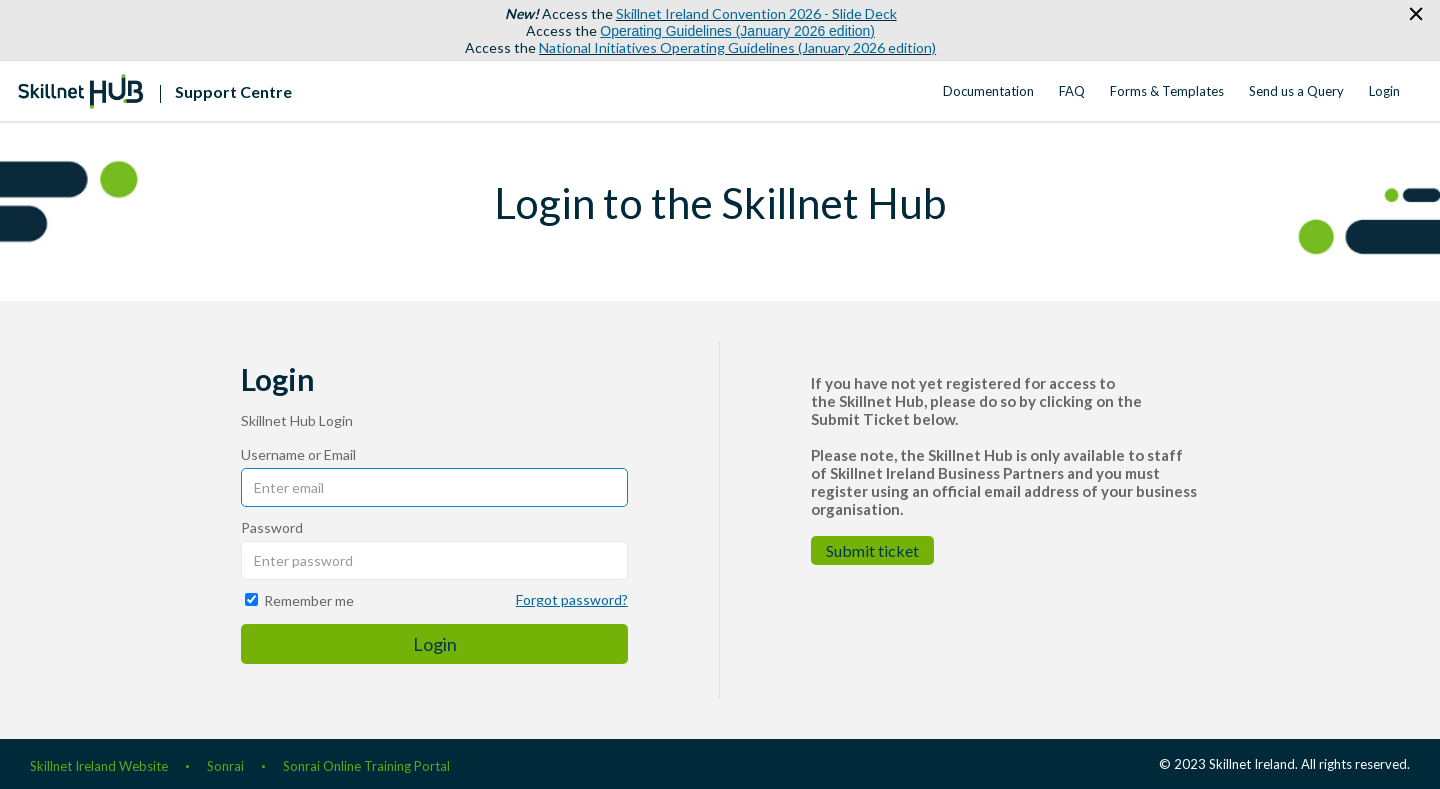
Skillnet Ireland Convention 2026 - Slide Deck (756, 13)
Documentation (988, 91)
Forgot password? (572, 599)
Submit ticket (872, 550)
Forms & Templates (1167, 91)
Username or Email (298, 454)
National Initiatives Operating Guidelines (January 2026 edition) (737, 47)
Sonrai (225, 766)
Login (1384, 91)
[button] (1415, 14)
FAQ (1072, 91)
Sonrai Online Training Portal (366, 766)
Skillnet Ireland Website (99, 766)
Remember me (309, 600)
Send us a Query (1296, 91)
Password (272, 527)
